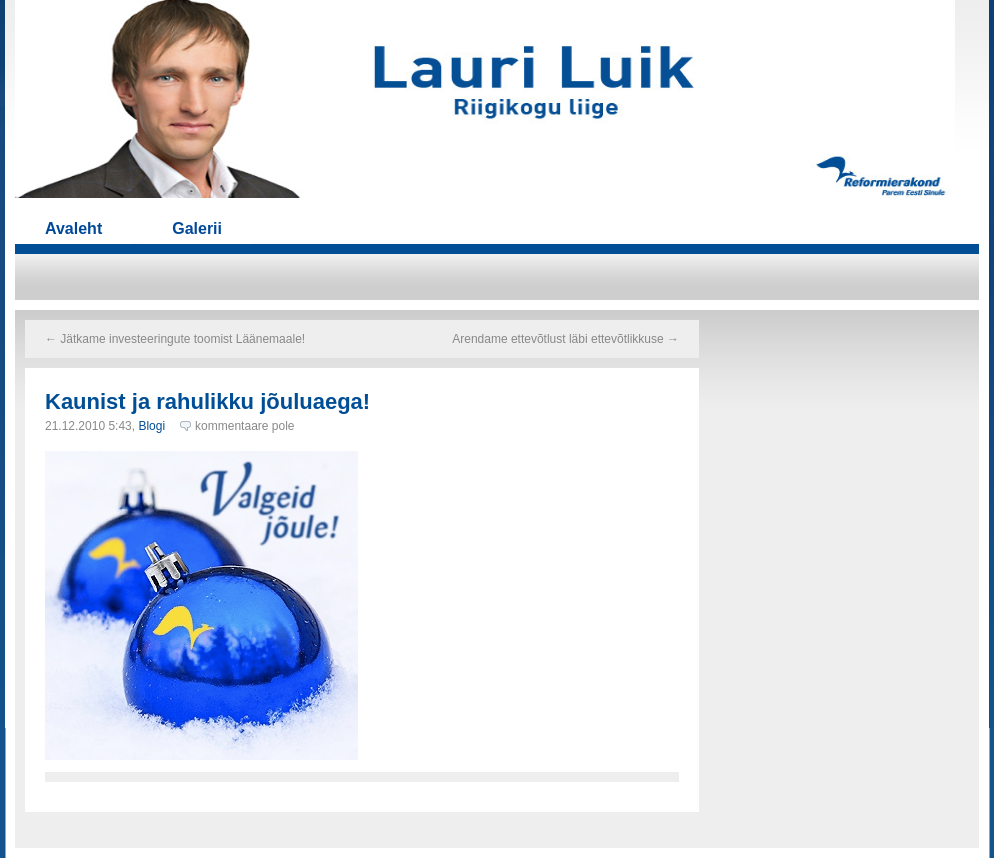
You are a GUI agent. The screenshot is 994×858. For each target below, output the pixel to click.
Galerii (197, 228)
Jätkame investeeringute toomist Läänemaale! (175, 339)
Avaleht (73, 228)
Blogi (151, 426)
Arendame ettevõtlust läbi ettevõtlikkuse (565, 339)
